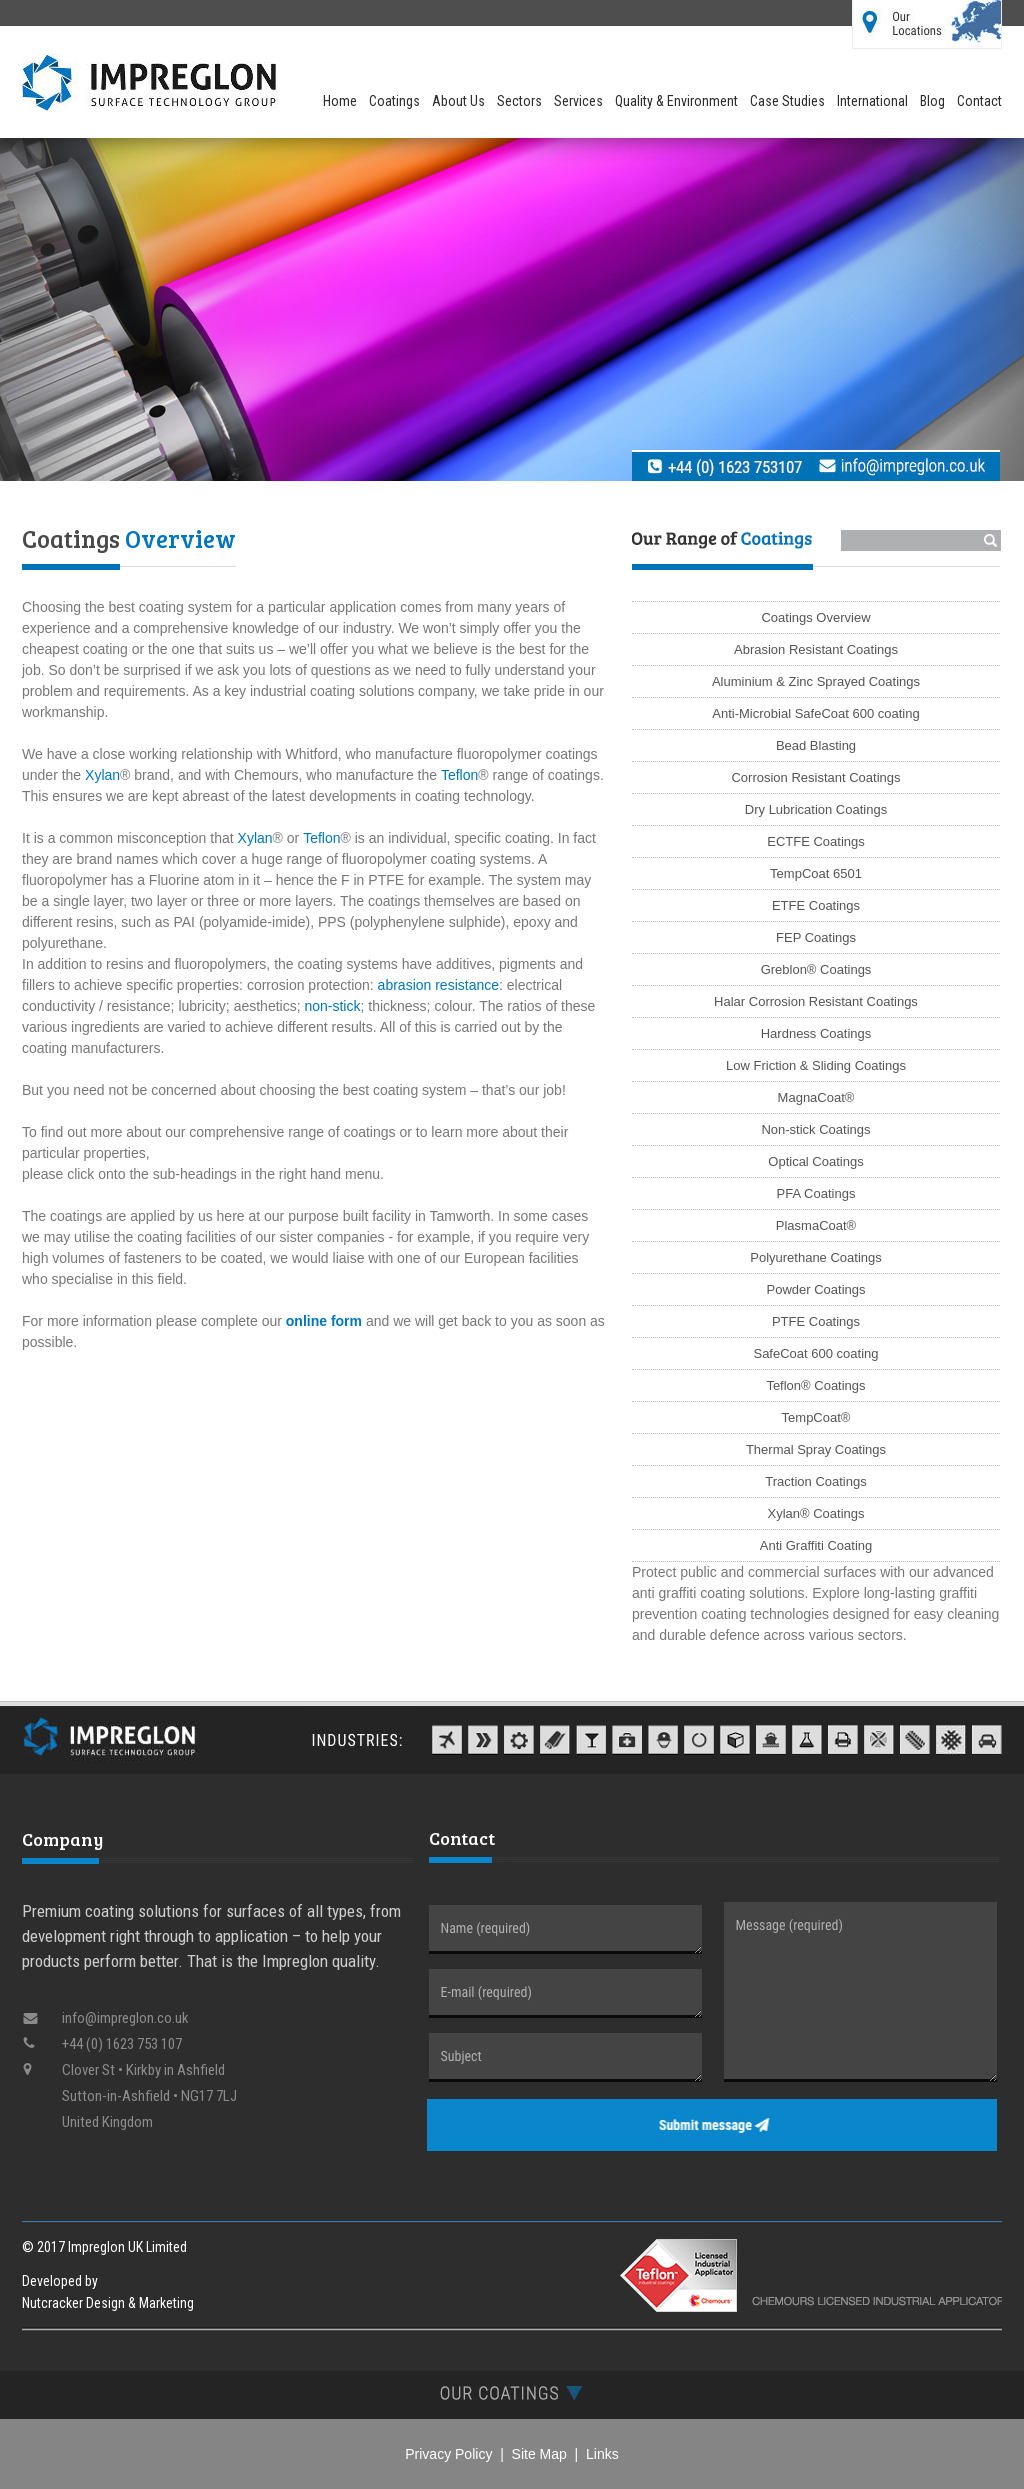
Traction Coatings (815, 1481)
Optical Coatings (815, 1161)
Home (340, 101)
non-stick (332, 1006)
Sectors (519, 101)
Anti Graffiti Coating (816, 1545)
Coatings (394, 101)
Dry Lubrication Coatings (816, 809)
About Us (458, 101)
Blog (932, 101)
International (872, 101)
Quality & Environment (676, 101)
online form (324, 1321)
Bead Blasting (816, 745)
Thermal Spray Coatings (816, 1449)
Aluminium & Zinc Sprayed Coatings (816, 681)
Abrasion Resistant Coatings (816, 649)
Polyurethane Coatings (816, 1257)
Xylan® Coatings (815, 1513)
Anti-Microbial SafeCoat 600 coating (815, 713)
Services (578, 101)
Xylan (102, 775)
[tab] (512, 2392)
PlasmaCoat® (816, 1225)
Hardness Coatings (816, 1033)
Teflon (459, 775)
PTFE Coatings (816, 1321)
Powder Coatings (816, 1289)
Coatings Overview (815, 617)
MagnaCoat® (816, 1097)
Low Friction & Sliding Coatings (816, 1065)
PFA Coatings (816, 1193)
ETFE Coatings (816, 905)
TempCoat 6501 (816, 873)
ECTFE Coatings (816, 841)
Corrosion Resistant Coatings (815, 777)
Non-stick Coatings (815, 1129)
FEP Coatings (816, 937)
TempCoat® (816, 1417)
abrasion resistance (438, 985)
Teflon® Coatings (815, 1385)
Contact (979, 101)
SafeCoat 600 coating (815, 1353)
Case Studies (787, 101)
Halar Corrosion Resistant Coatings (816, 1001)
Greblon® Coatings (816, 969)
